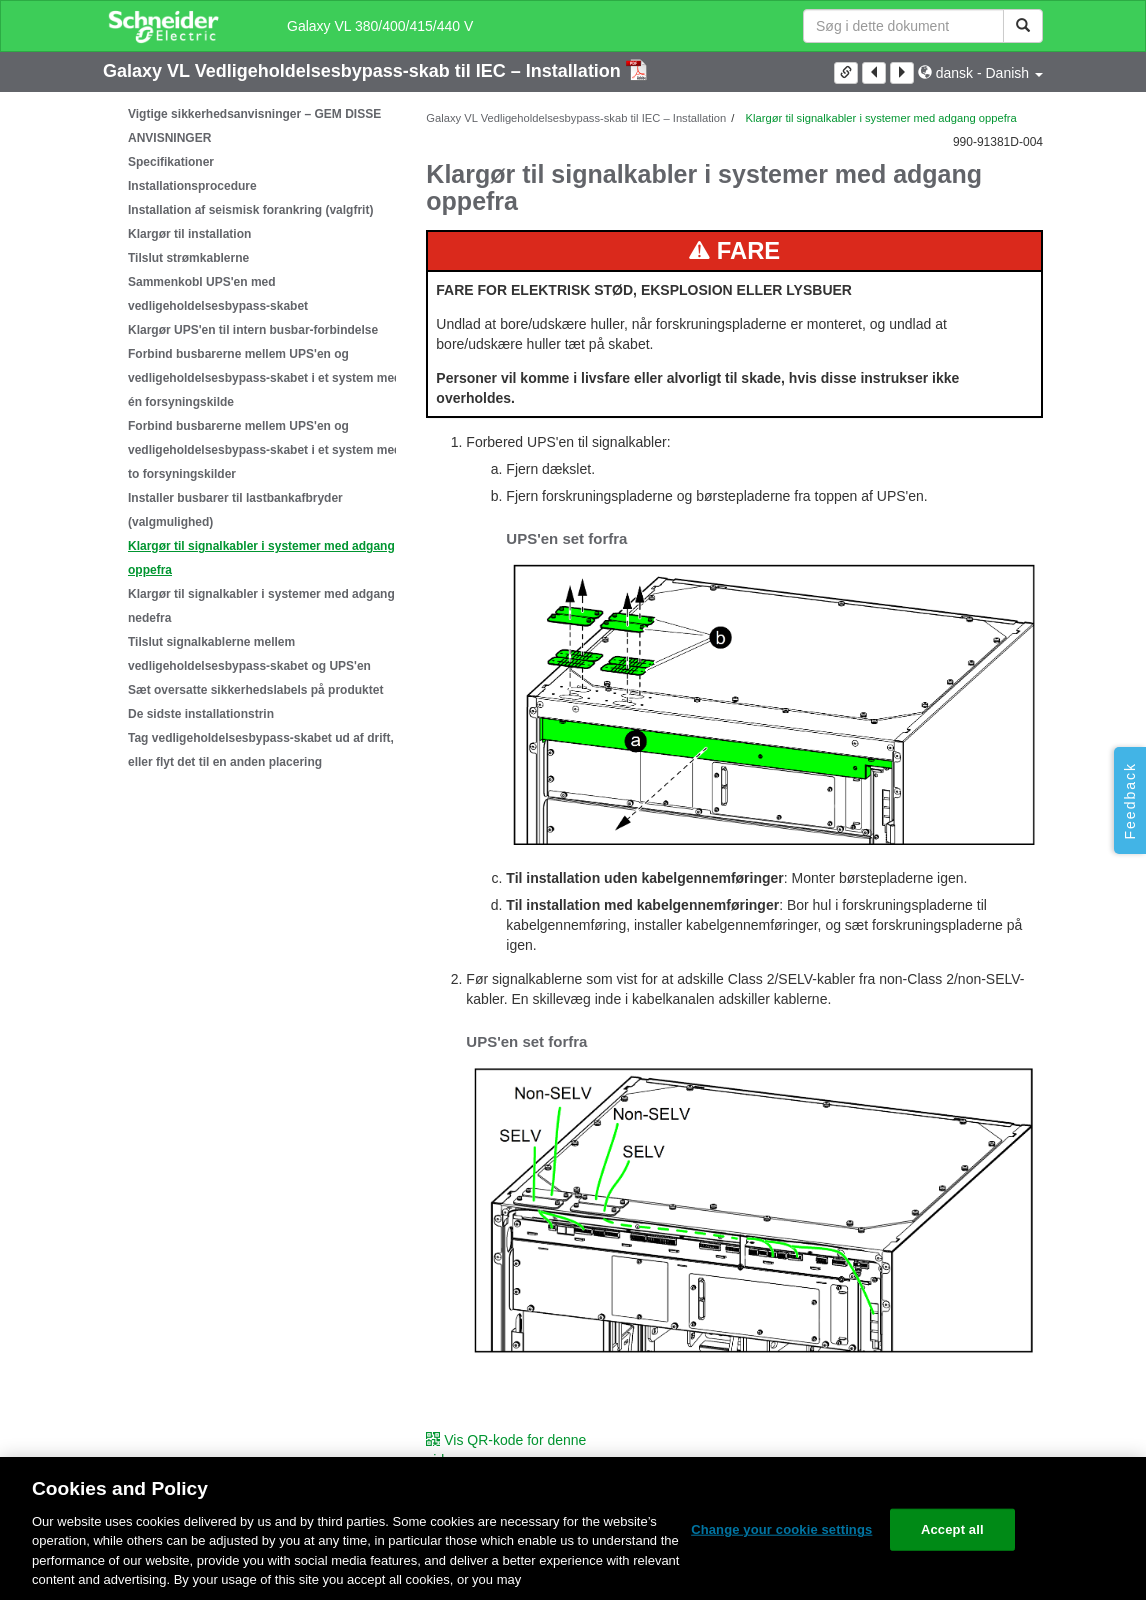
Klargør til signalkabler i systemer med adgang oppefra (261, 558)
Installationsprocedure (192, 186)
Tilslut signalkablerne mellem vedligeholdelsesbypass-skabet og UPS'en (249, 654)
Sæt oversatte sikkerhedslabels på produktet (255, 690)
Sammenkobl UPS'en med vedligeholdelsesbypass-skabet (218, 294)
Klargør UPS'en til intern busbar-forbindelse (253, 330)
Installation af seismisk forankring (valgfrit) (250, 210)
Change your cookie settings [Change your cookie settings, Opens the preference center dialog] (781, 1529)
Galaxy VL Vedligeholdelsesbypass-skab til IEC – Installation (364, 71)
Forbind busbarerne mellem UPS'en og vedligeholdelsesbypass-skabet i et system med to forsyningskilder (264, 450)
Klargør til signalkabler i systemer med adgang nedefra (261, 606)
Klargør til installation (189, 234)
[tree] (249, 438)
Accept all (952, 1529)
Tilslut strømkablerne (188, 258)
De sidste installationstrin (201, 714)
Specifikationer (171, 162)
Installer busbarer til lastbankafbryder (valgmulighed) (235, 510)
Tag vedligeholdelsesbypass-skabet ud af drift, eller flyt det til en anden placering (261, 750)
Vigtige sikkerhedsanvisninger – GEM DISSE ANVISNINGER (254, 126)
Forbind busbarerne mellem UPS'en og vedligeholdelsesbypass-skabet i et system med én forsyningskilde (264, 378)
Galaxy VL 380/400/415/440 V (380, 26)
